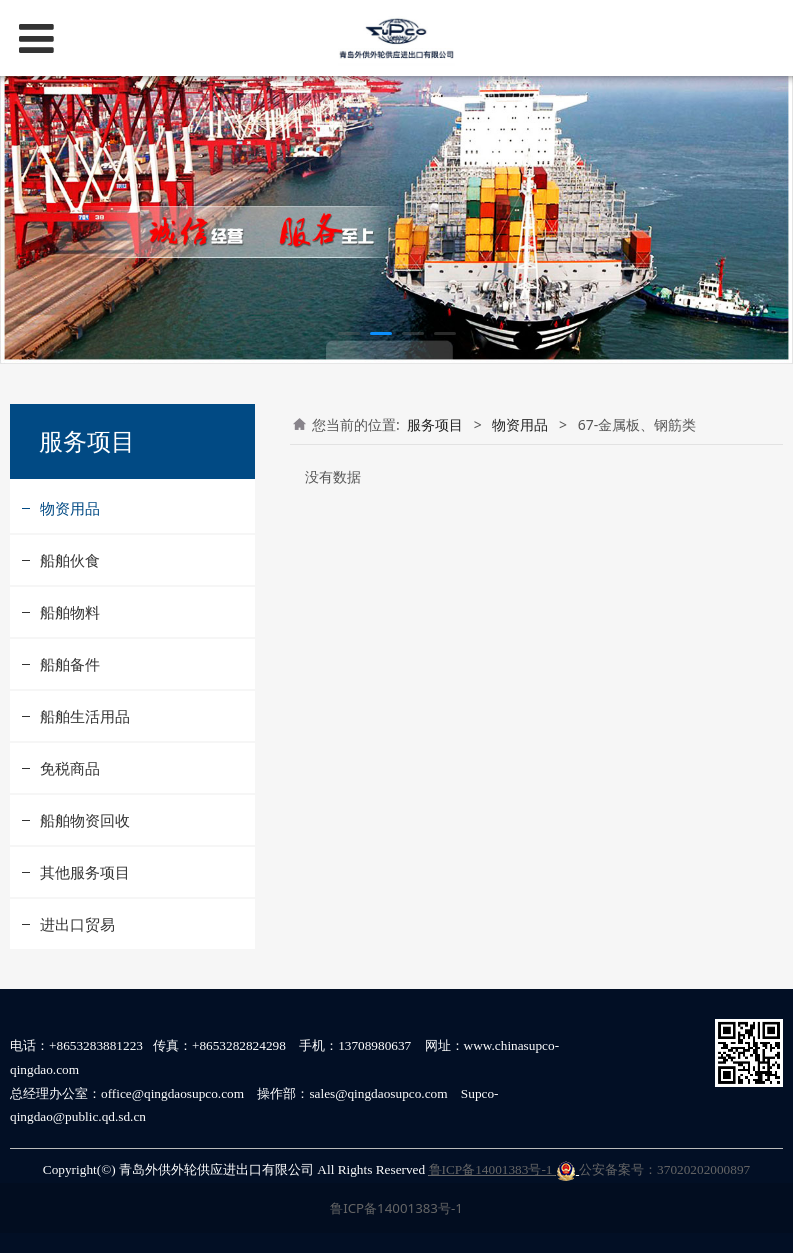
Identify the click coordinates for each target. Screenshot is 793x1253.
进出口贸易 (77, 924)
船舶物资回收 (85, 820)
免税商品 (70, 768)
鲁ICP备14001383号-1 (502, 1169)
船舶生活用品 (85, 716)
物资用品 (70, 508)
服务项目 (435, 424)
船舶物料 (70, 612)
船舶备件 (70, 664)
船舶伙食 (70, 560)
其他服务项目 (85, 872)
